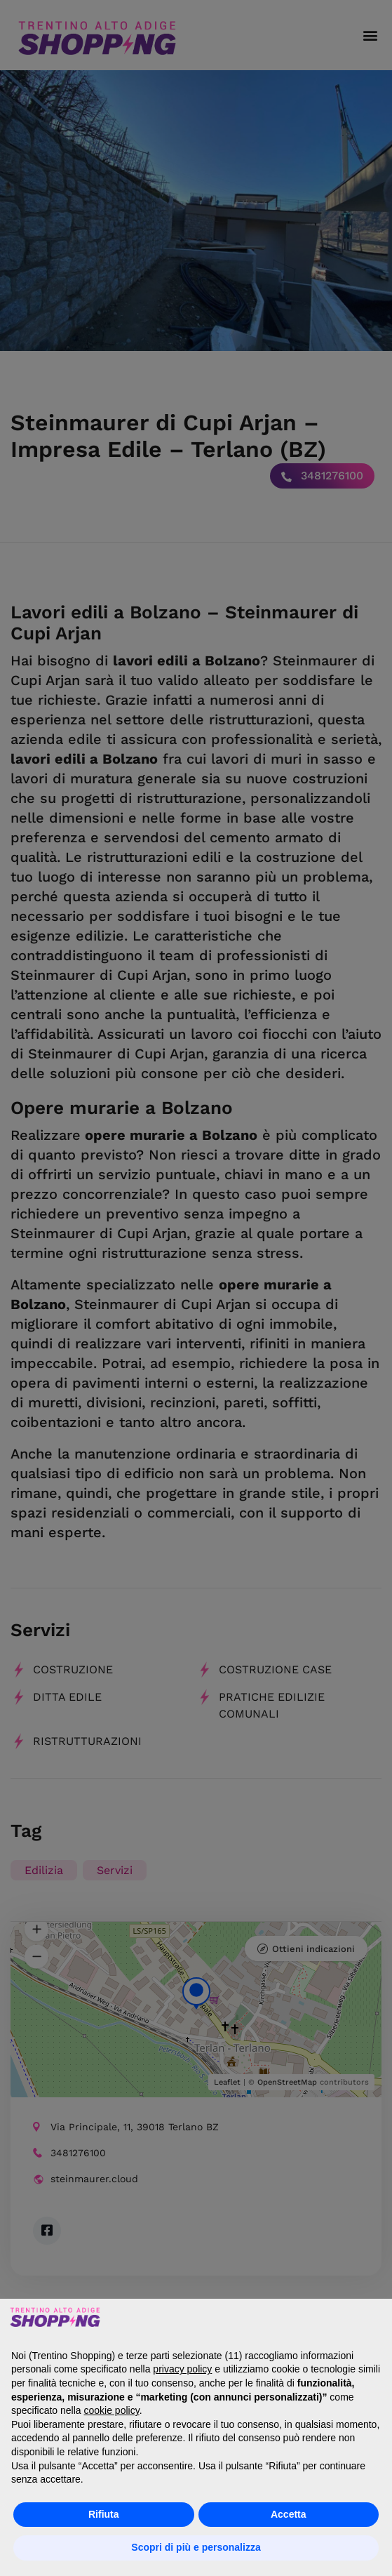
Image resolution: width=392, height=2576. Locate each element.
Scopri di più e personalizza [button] (195, 2547)
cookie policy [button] (112, 2410)
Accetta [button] (288, 2514)
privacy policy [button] (182, 2369)
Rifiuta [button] (103, 2514)
